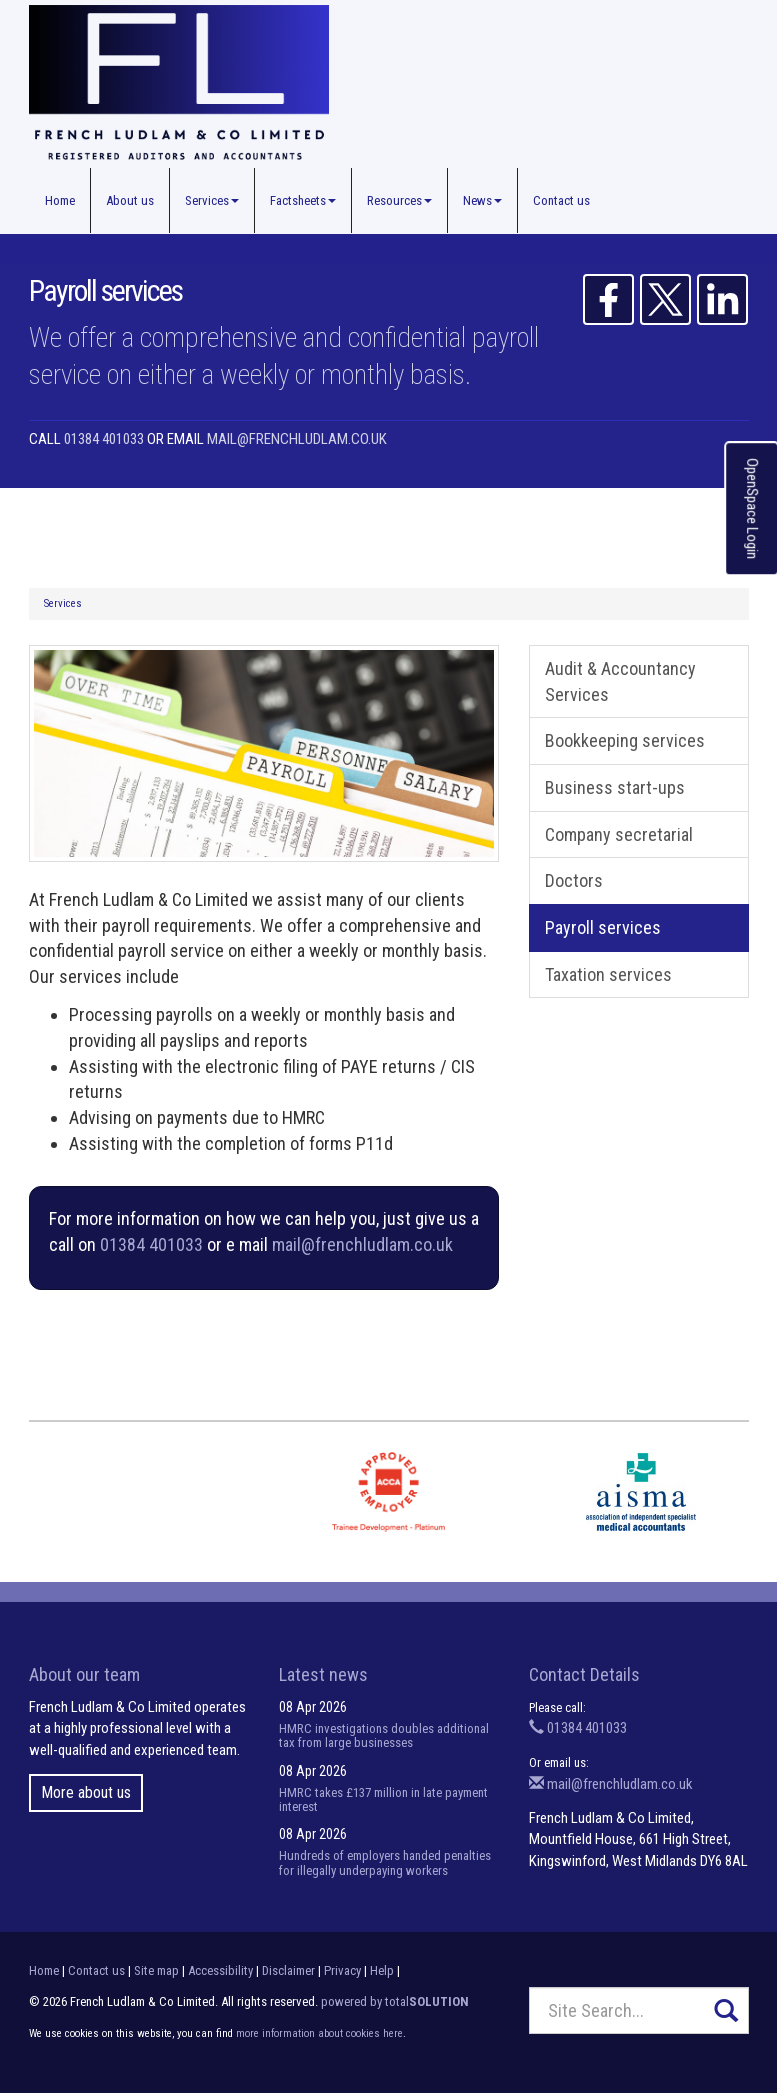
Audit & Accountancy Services (620, 681)
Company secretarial (619, 834)
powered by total (395, 2001)
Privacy (342, 1970)
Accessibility (220, 1970)
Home (60, 200)
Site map (156, 1970)
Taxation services (608, 974)
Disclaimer (288, 1970)
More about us (86, 1792)
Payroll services (603, 927)
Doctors (574, 880)
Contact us (561, 200)
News (482, 200)
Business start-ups (615, 787)
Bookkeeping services (625, 740)
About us (130, 200)
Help (382, 1970)
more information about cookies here (319, 2033)
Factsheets (303, 200)
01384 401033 (104, 439)
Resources (399, 200)
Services (212, 200)
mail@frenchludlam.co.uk (297, 439)
